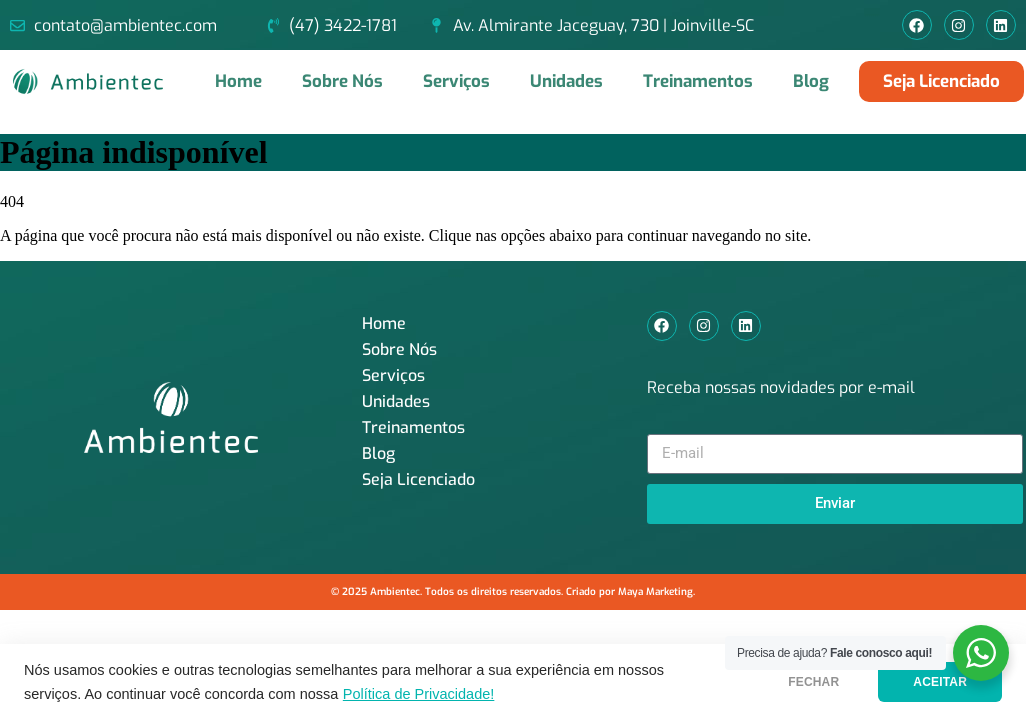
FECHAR (813, 682)
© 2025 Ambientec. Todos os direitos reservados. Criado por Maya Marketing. (513, 591)
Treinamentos (698, 81)
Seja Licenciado (418, 479)
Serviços (456, 81)
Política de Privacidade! (419, 694)
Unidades (566, 81)
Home (238, 81)
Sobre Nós (342, 81)
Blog (811, 81)
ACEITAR (940, 682)
